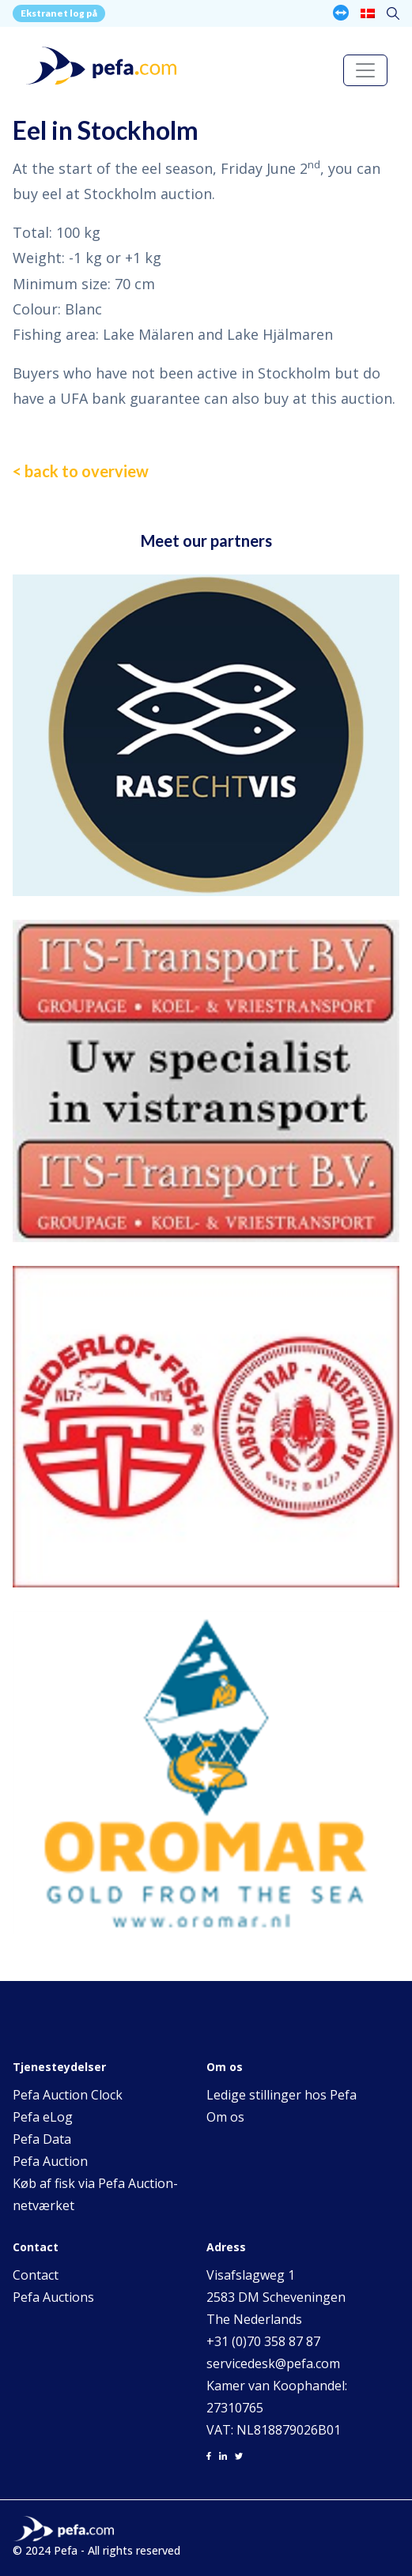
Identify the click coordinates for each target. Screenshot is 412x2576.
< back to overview (81, 470)
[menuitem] (368, 13)
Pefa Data (42, 2139)
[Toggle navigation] (365, 70)
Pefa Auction (50, 2161)
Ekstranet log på (59, 13)
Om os (225, 2117)
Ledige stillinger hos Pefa (281, 2094)
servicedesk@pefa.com (273, 2363)
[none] (368, 13)
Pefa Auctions (53, 2297)
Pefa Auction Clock (68, 2094)
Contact (36, 2275)
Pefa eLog (43, 2117)
